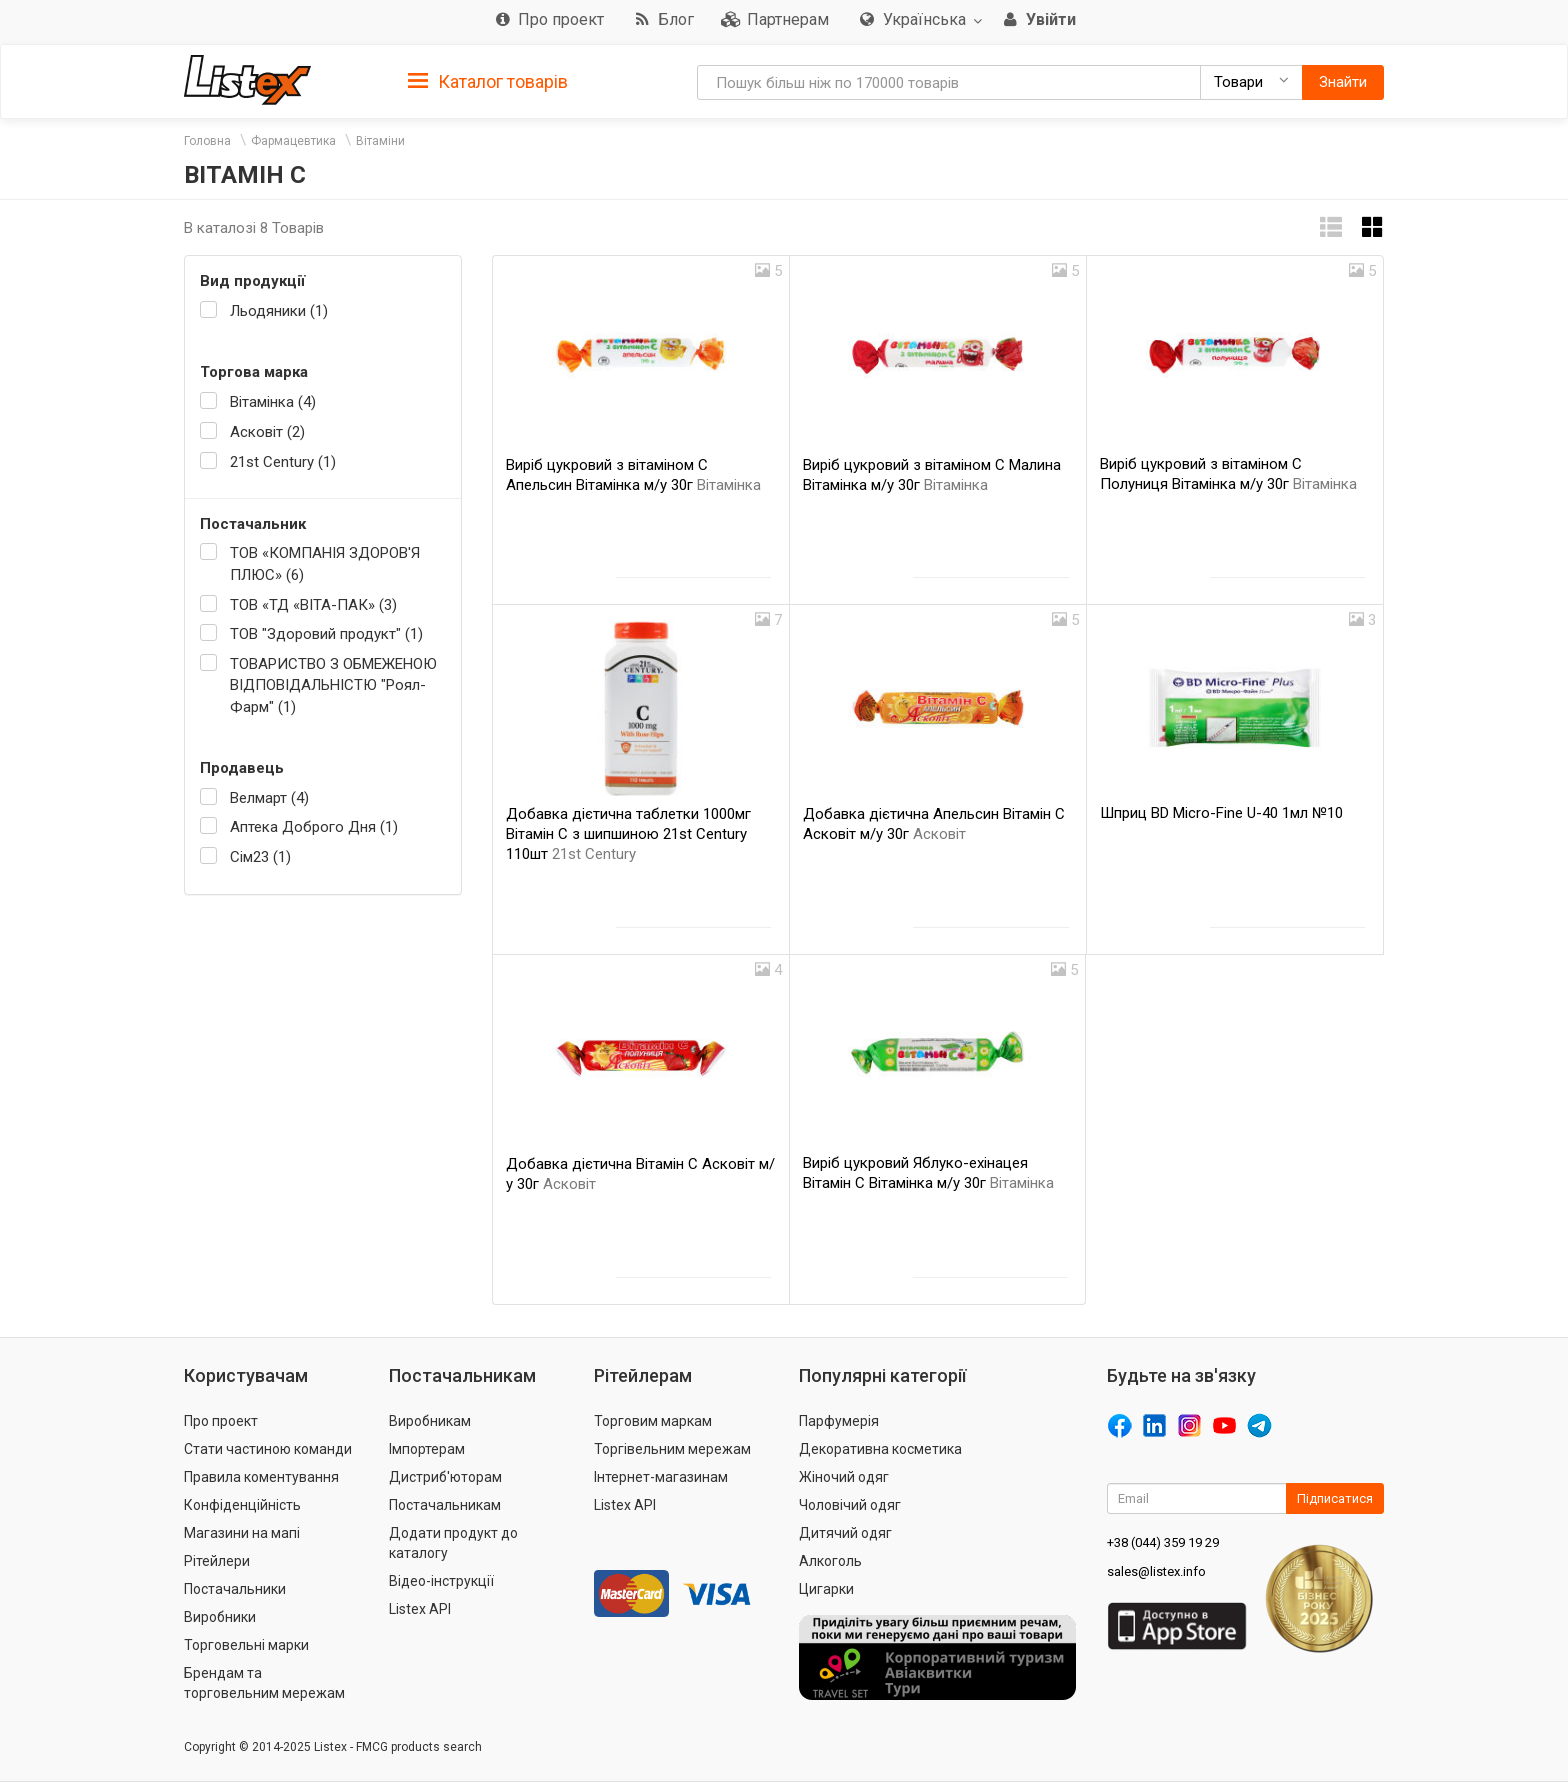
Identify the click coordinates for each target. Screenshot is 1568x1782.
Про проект (221, 1421)
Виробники (220, 1617)
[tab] (488, 80)
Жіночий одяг (844, 1477)
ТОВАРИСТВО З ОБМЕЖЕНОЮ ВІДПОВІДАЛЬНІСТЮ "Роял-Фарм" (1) (333, 685)
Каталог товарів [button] (488, 82)
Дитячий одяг (845, 1533)
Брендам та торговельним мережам (264, 1683)
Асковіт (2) (267, 432)
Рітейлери (217, 1561)
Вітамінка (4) (273, 402)
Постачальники (235, 1589)
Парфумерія (839, 1421)
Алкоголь (830, 1561)
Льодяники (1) (279, 311)
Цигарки (826, 1589)
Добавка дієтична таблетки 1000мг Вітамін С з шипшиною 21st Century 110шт (628, 834)
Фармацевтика (293, 141)
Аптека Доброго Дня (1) (314, 827)
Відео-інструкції (441, 1581)
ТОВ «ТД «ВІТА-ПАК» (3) (313, 605)
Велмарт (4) (269, 798)
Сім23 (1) (260, 857)
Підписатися (1335, 1498)
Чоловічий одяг (850, 1505)
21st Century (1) (283, 462)
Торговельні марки (246, 1645)
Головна (207, 141)
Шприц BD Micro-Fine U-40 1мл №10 (1221, 813)
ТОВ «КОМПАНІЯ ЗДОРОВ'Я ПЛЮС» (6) (325, 563)
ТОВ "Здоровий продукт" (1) (326, 634)
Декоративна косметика (880, 1449)
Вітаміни (380, 141)
